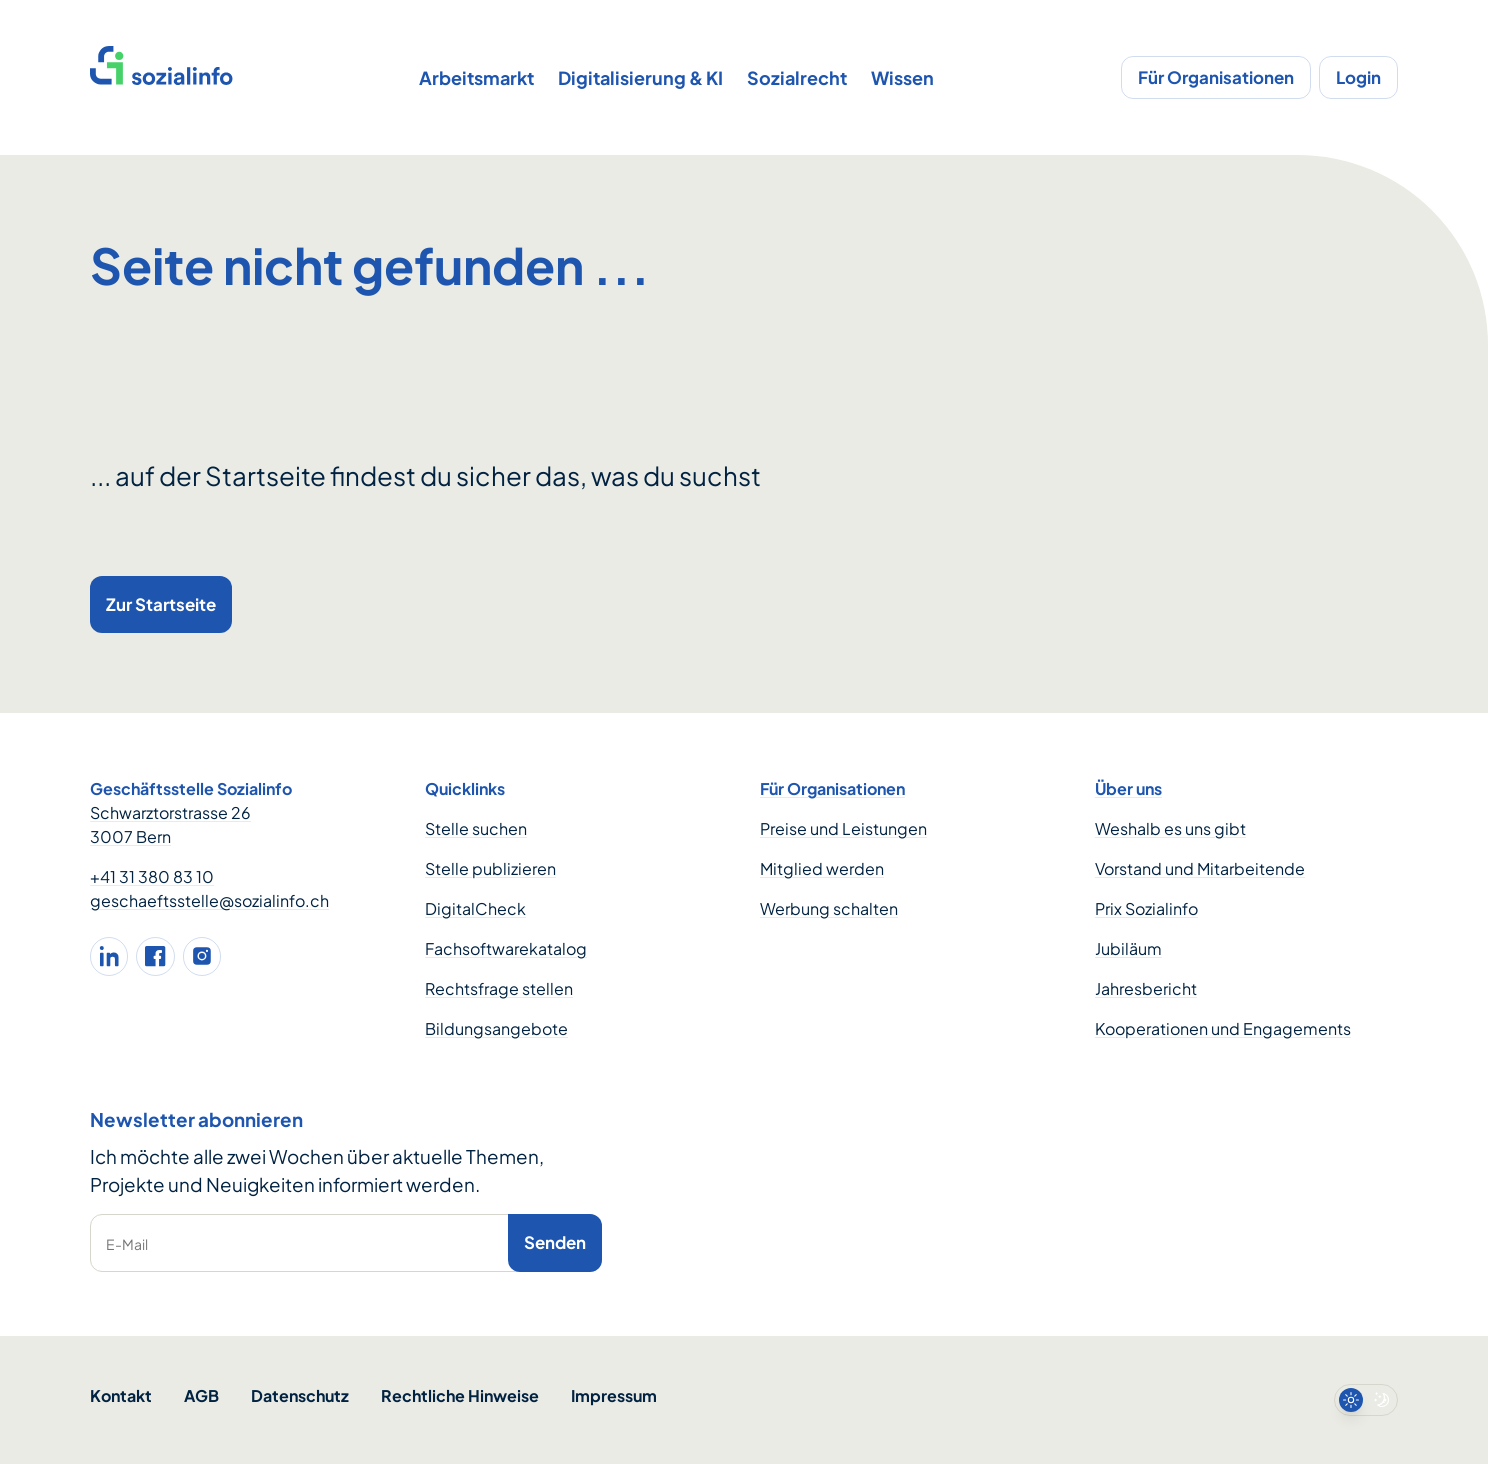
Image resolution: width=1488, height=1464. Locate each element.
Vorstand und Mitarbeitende (1200, 868)
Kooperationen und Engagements (1223, 1028)
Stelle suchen (476, 828)
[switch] (1366, 1400)
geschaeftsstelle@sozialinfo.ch (209, 900)
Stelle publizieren (490, 868)
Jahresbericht (1146, 988)
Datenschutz (300, 1395)
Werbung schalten (829, 908)
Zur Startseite (161, 604)
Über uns (1128, 788)
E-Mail (127, 1244)
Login (1358, 77)
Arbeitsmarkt (476, 77)
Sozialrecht (797, 77)
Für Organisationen (1216, 77)
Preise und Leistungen (843, 828)
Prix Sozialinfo (1146, 908)
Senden (555, 1242)
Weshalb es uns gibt (1170, 828)
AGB (201, 1395)
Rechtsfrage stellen (499, 988)
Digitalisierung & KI (640, 77)
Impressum (614, 1395)
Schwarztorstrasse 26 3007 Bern (170, 824)
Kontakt (121, 1395)
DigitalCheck (475, 908)
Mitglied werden (822, 868)
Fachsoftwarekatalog (506, 948)
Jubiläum (1128, 948)
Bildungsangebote (496, 1028)
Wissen (902, 77)
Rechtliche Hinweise (460, 1395)
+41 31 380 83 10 (152, 876)
